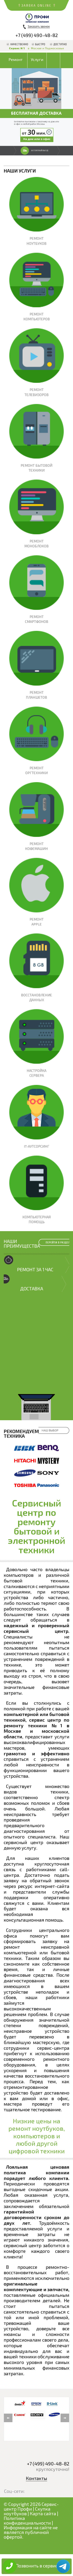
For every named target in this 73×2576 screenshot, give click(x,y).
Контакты (36, 2478)
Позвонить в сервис (37, 2565)
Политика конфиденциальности (27, 2520)
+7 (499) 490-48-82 (36, 35)
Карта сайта (43, 2513)
